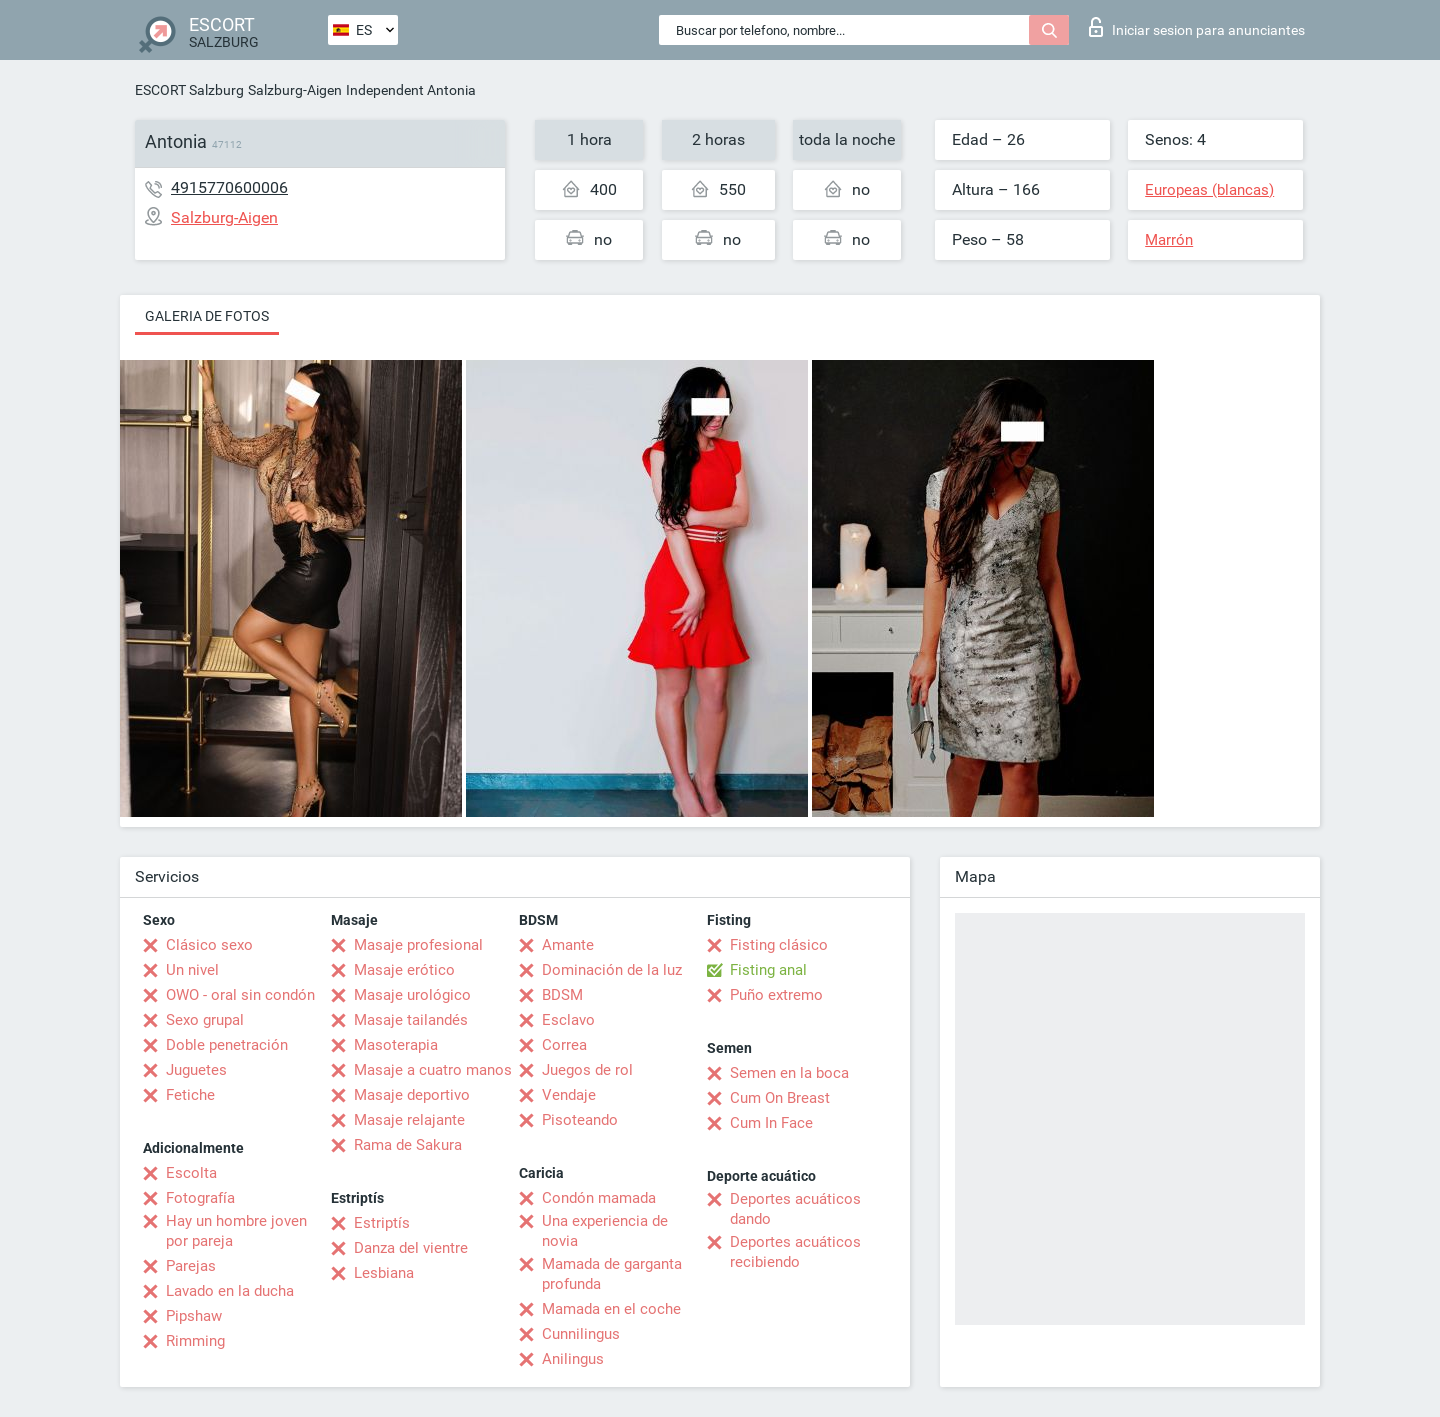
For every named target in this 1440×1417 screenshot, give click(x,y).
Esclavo (568, 1020)
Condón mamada (599, 1198)
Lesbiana (384, 1273)
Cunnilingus (581, 1334)
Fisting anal (768, 970)
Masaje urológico (412, 995)
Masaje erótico (404, 970)
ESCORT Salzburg (189, 90)
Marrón (1169, 240)
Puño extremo (776, 995)
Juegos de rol (587, 1070)
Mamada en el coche (611, 1309)
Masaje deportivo (412, 1095)
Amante (568, 945)
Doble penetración (227, 1045)
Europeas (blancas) (1209, 190)
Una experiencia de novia (605, 1231)
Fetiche (190, 1095)
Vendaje (569, 1095)
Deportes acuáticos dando (795, 1209)
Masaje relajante (409, 1120)
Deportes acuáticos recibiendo (795, 1252)
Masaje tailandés (411, 1020)
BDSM (562, 995)
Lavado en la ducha (230, 1291)
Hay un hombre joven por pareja (236, 1231)
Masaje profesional (418, 945)
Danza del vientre (411, 1248)
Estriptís (382, 1223)
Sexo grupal (205, 1020)
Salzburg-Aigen (295, 90)
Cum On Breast (780, 1098)
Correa (564, 1045)
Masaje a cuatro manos (433, 1070)
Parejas (191, 1266)
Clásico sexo (209, 945)
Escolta (191, 1173)
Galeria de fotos (207, 316)
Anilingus (573, 1359)
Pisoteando (580, 1120)
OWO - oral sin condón (240, 995)
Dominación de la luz (612, 970)
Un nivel (192, 970)
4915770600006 (229, 187)
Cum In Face (771, 1123)
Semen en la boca (789, 1073)
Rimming (195, 1341)
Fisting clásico (779, 945)
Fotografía (200, 1198)
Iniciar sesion (1197, 27)
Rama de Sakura (408, 1145)
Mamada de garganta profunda (612, 1274)
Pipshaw (194, 1316)
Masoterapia (396, 1045)
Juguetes (196, 1070)
